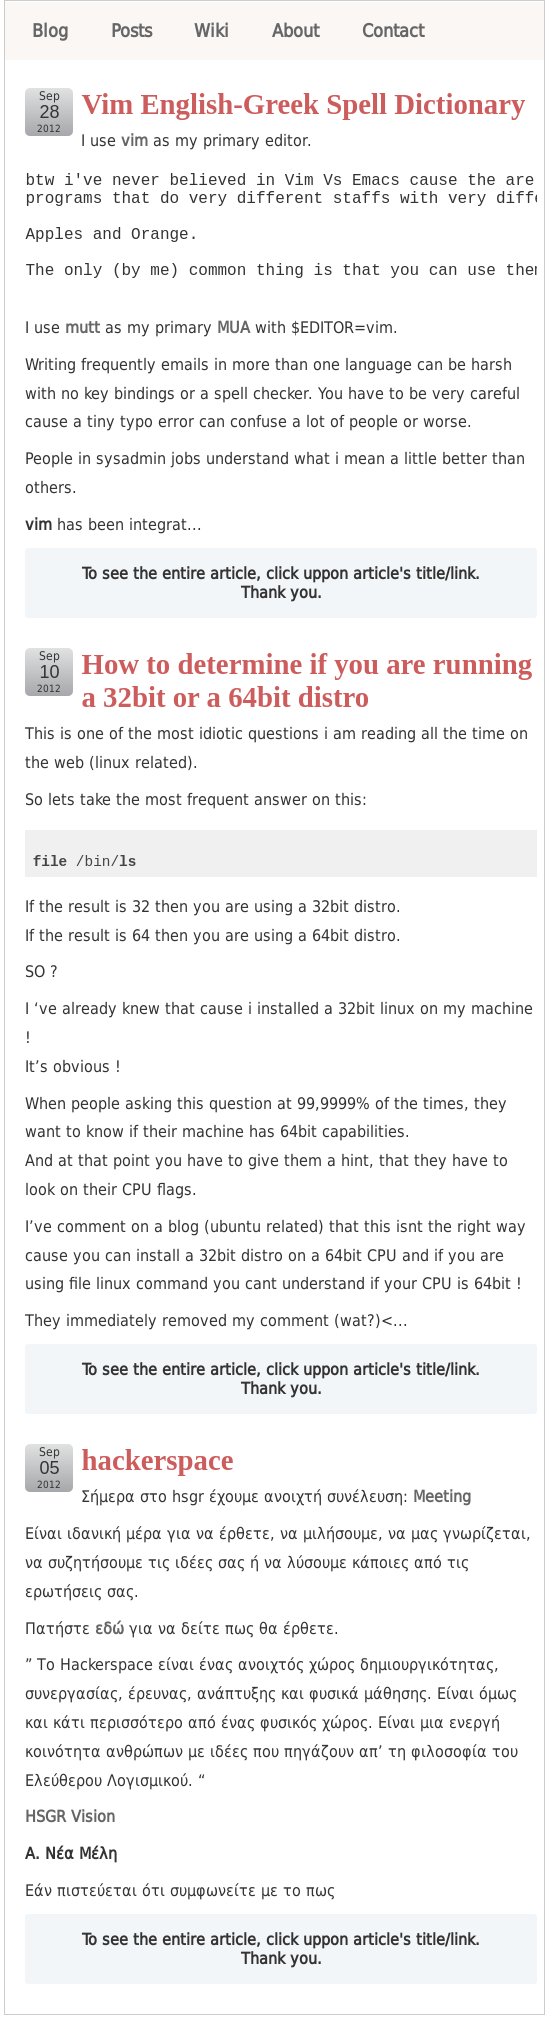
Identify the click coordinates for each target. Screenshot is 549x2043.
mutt (82, 355)
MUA (233, 355)
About (295, 30)
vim (134, 140)
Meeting (442, 1524)
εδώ (109, 1656)
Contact (393, 30)
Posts (131, 30)
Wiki (211, 30)
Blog (50, 30)
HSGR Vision (70, 1844)
